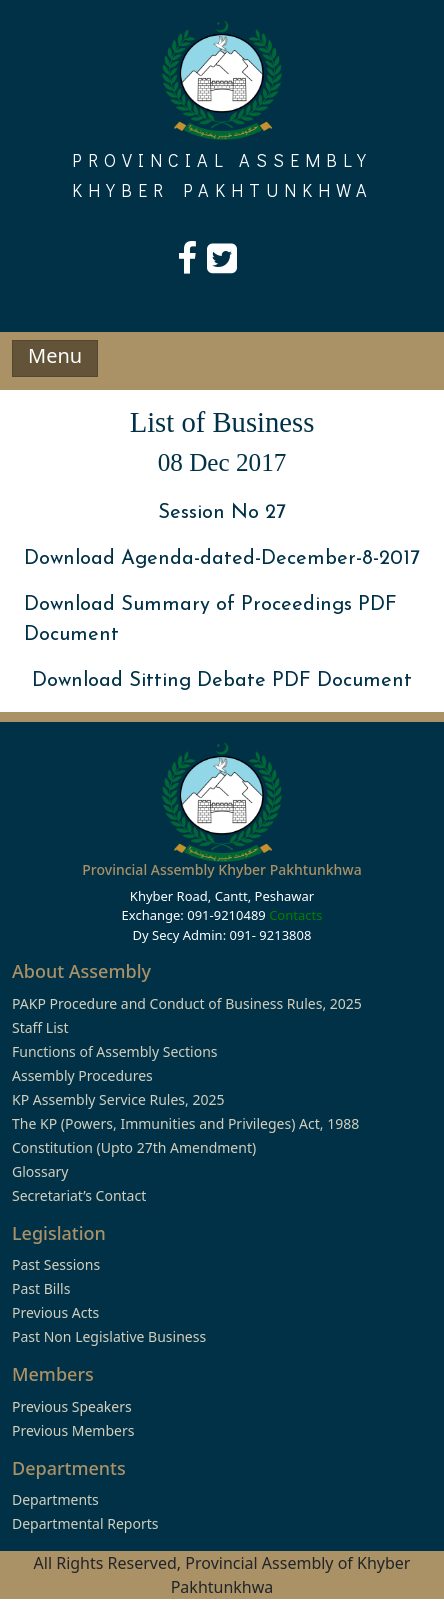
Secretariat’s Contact (79, 1195)
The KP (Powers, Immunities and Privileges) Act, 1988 (185, 1123)
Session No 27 (222, 513)
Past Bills (41, 1288)
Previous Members (73, 1430)
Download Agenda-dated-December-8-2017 (222, 559)
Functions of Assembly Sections (115, 1051)
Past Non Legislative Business (109, 1336)
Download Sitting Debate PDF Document (222, 681)
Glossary (40, 1171)
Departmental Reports (85, 1523)
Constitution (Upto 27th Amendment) (134, 1147)
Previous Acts (55, 1312)
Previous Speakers (72, 1406)
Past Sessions (56, 1264)
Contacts (295, 915)
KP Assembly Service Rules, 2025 (118, 1099)
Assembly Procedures (82, 1075)
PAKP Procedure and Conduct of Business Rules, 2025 (187, 1003)
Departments (55, 1499)
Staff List (40, 1027)
